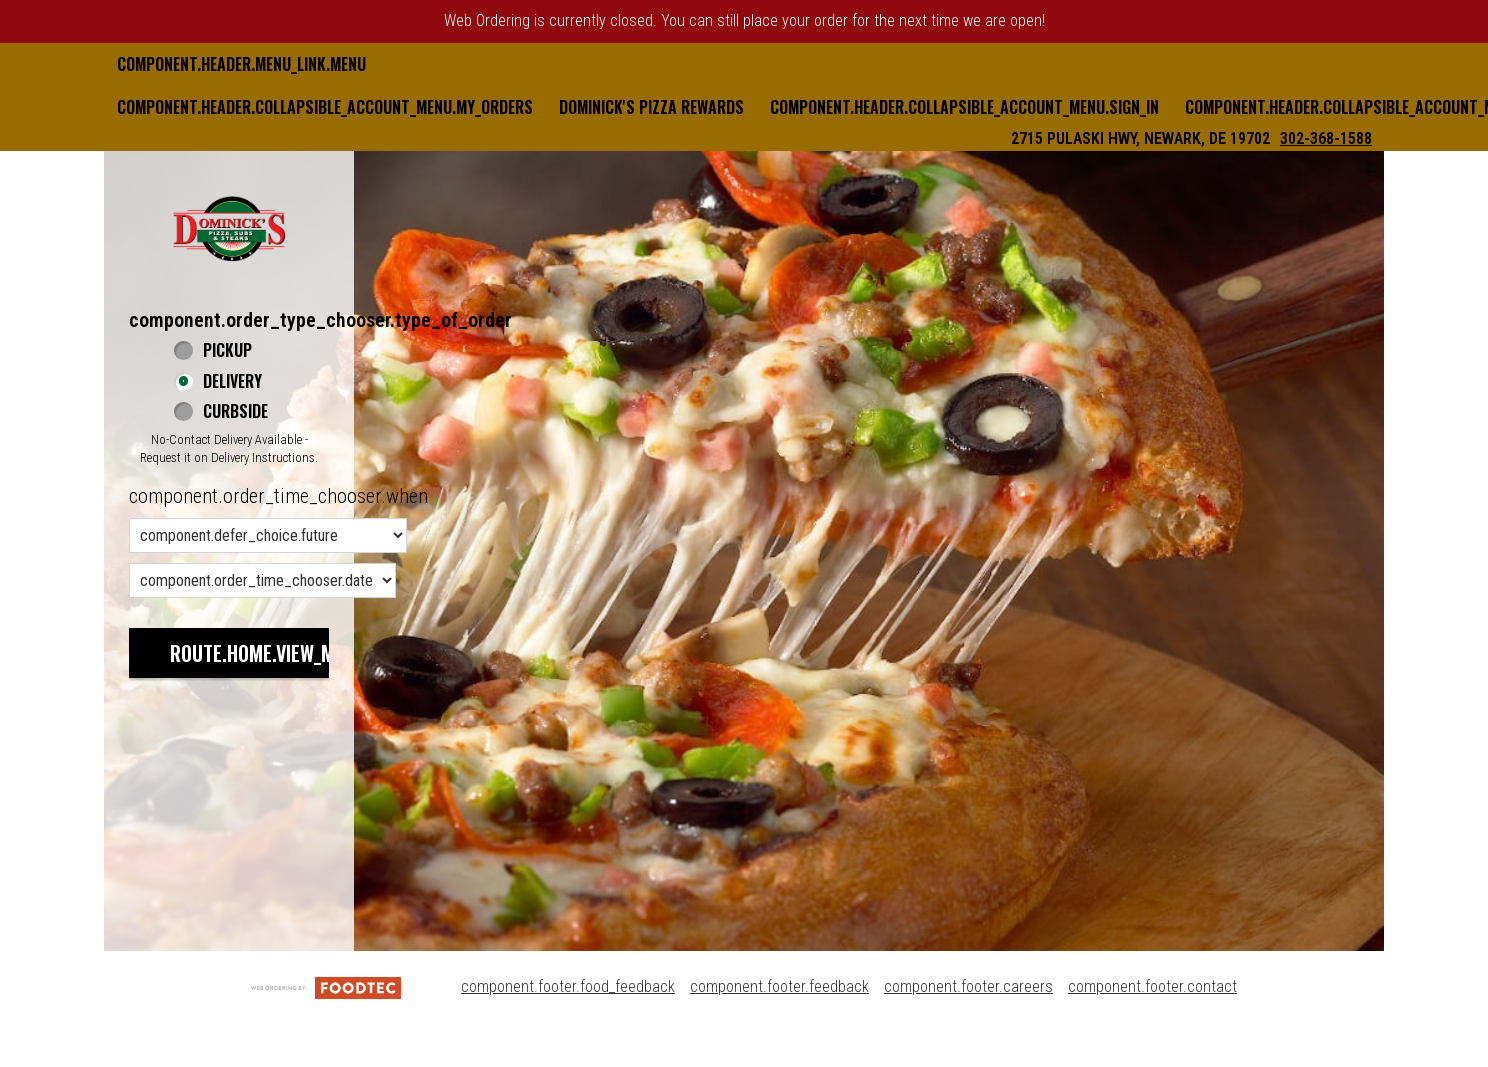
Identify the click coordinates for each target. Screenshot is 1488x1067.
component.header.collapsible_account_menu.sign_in (964, 107)
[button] (229, 228)
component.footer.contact (1152, 986)
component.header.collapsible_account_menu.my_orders (325, 107)
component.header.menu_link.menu (241, 64)
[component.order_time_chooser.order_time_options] (268, 535)
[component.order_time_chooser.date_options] (262, 580)
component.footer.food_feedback (568, 986)
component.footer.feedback (779, 986)
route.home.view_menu (268, 653)
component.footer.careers (968, 986)
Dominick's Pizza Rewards (651, 107)
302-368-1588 (1326, 138)
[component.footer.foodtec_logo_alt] (326, 986)
